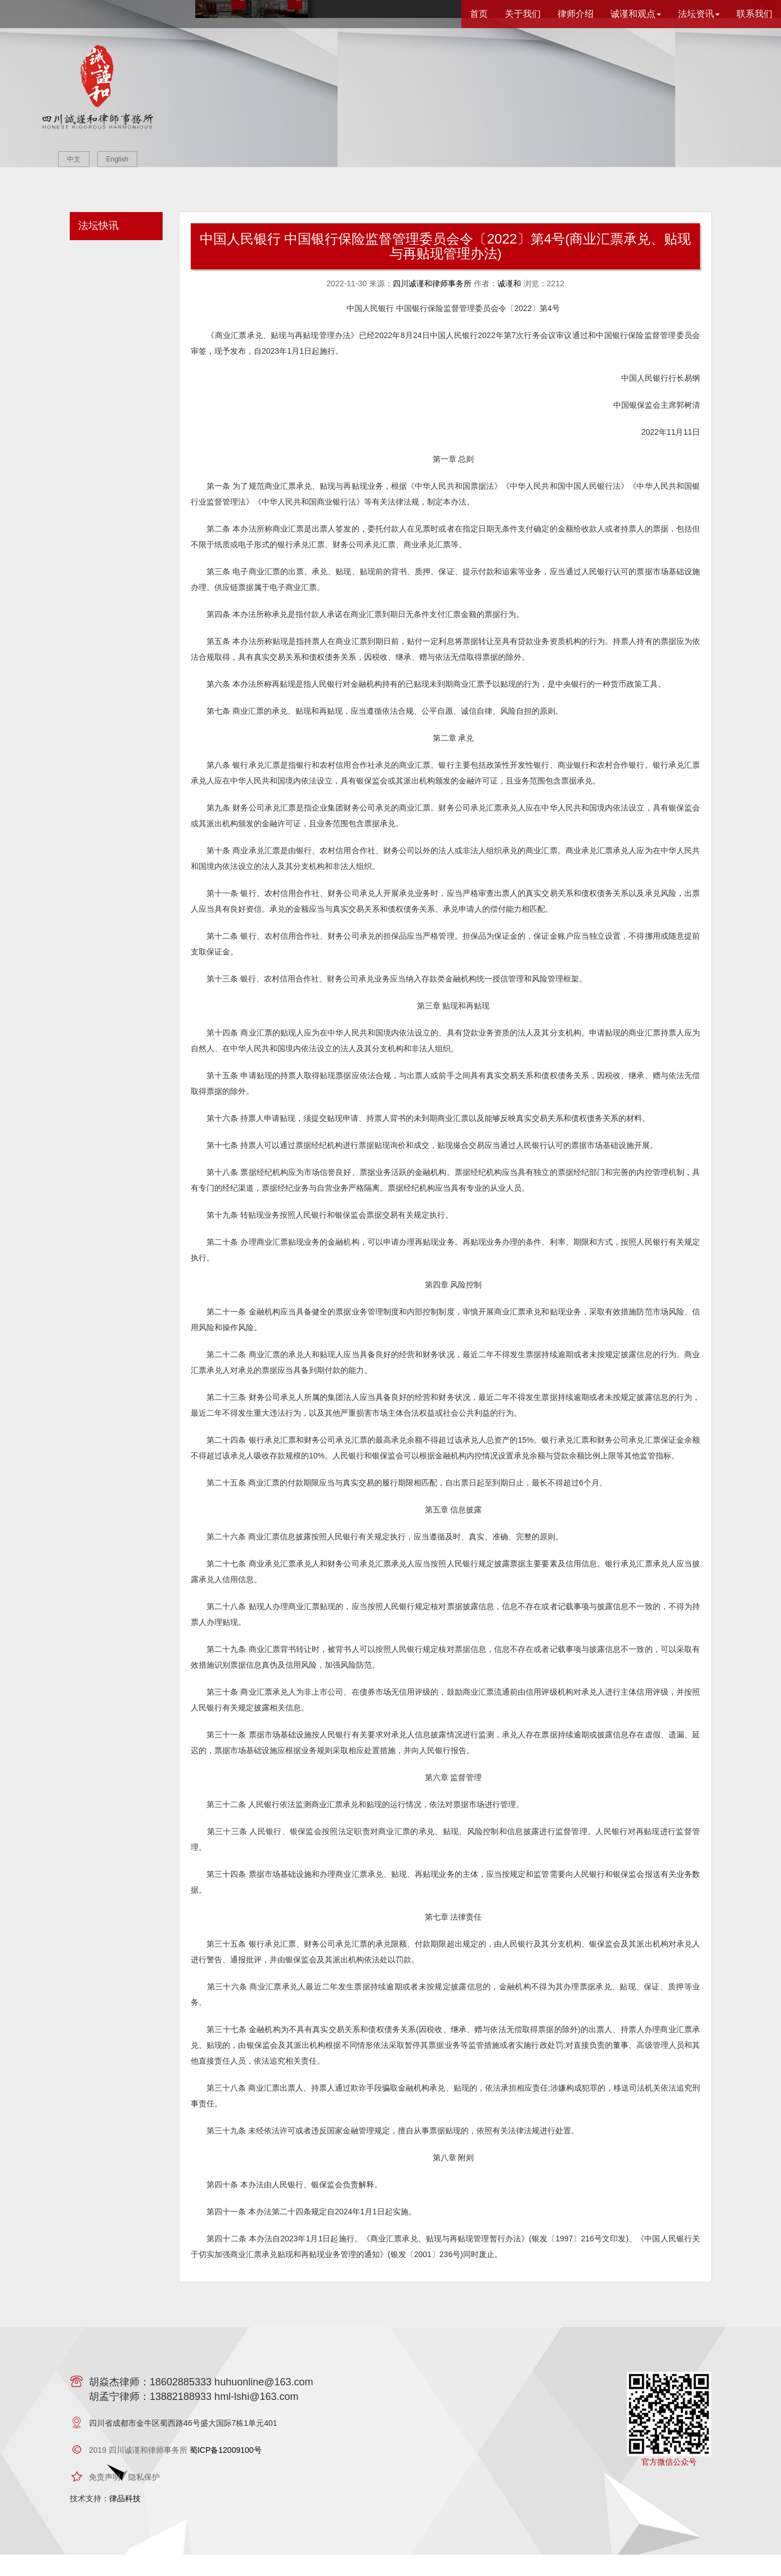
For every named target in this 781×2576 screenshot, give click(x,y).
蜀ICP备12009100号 (226, 2471)
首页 (479, 14)
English (117, 159)
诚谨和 (509, 304)
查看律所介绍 (504, 141)
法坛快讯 (98, 247)
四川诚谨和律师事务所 (432, 304)
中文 (73, 159)
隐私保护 (144, 2498)
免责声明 (104, 2498)
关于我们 (523, 14)
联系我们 (755, 14)
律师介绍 (576, 14)
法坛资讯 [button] (699, 14)
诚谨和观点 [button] (636, 14)
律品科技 (125, 2519)
